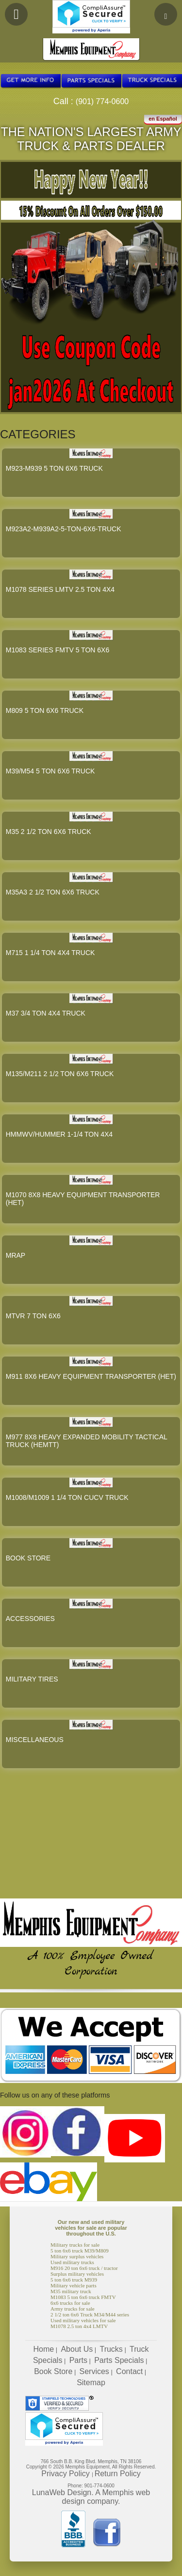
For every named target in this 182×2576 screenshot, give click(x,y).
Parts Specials (119, 2360)
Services (94, 2371)
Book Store (53, 2371)
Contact (129, 2371)
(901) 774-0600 (102, 101)
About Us (77, 2349)
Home (43, 2349)
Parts (78, 2360)
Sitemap (91, 2382)
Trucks (110, 2349)
